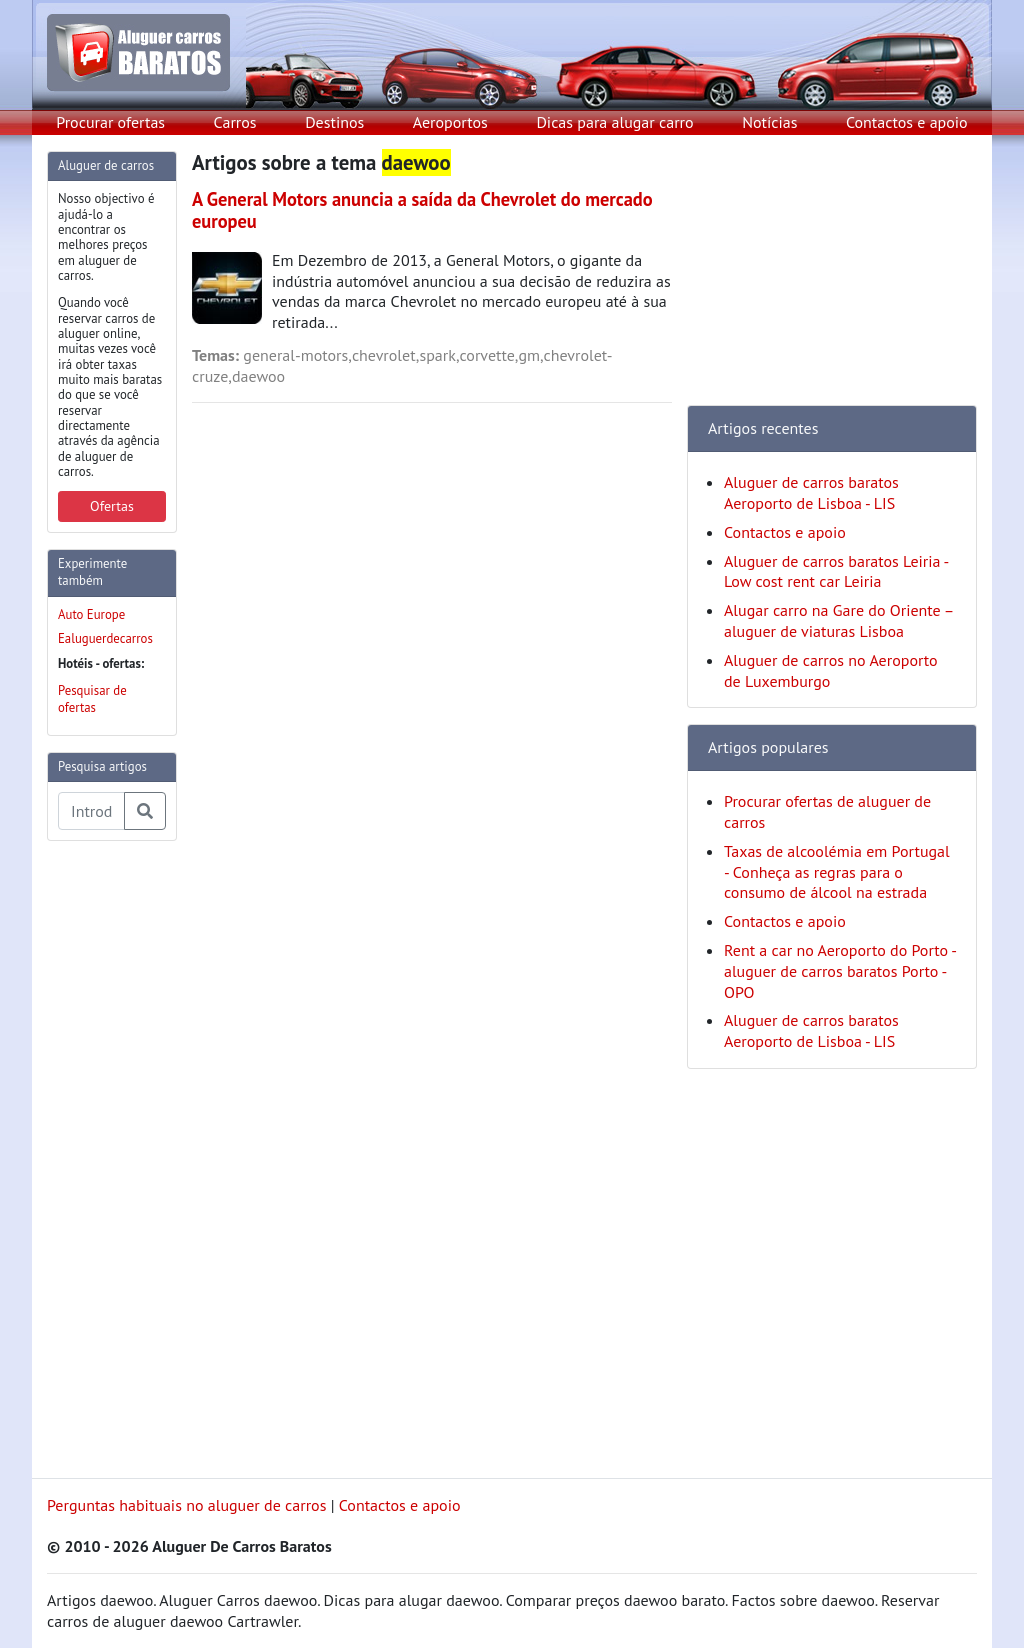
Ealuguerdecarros (105, 638)
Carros (235, 122)
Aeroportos (450, 122)
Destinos (334, 122)
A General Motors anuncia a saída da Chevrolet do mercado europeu (422, 210)
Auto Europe (91, 614)
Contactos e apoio (907, 122)
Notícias (769, 122)
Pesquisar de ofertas (92, 699)
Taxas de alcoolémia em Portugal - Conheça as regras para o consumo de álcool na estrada (837, 872)
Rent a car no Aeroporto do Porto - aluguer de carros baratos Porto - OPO (840, 971)
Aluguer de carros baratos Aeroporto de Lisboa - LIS (811, 492)
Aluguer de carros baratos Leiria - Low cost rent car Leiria (836, 571)
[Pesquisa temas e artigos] (91, 811)
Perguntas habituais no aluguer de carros (186, 1505)
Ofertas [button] (112, 506)
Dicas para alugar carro (614, 122)
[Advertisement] (127, 1157)
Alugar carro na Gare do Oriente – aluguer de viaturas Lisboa (838, 620)
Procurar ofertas (110, 122)
